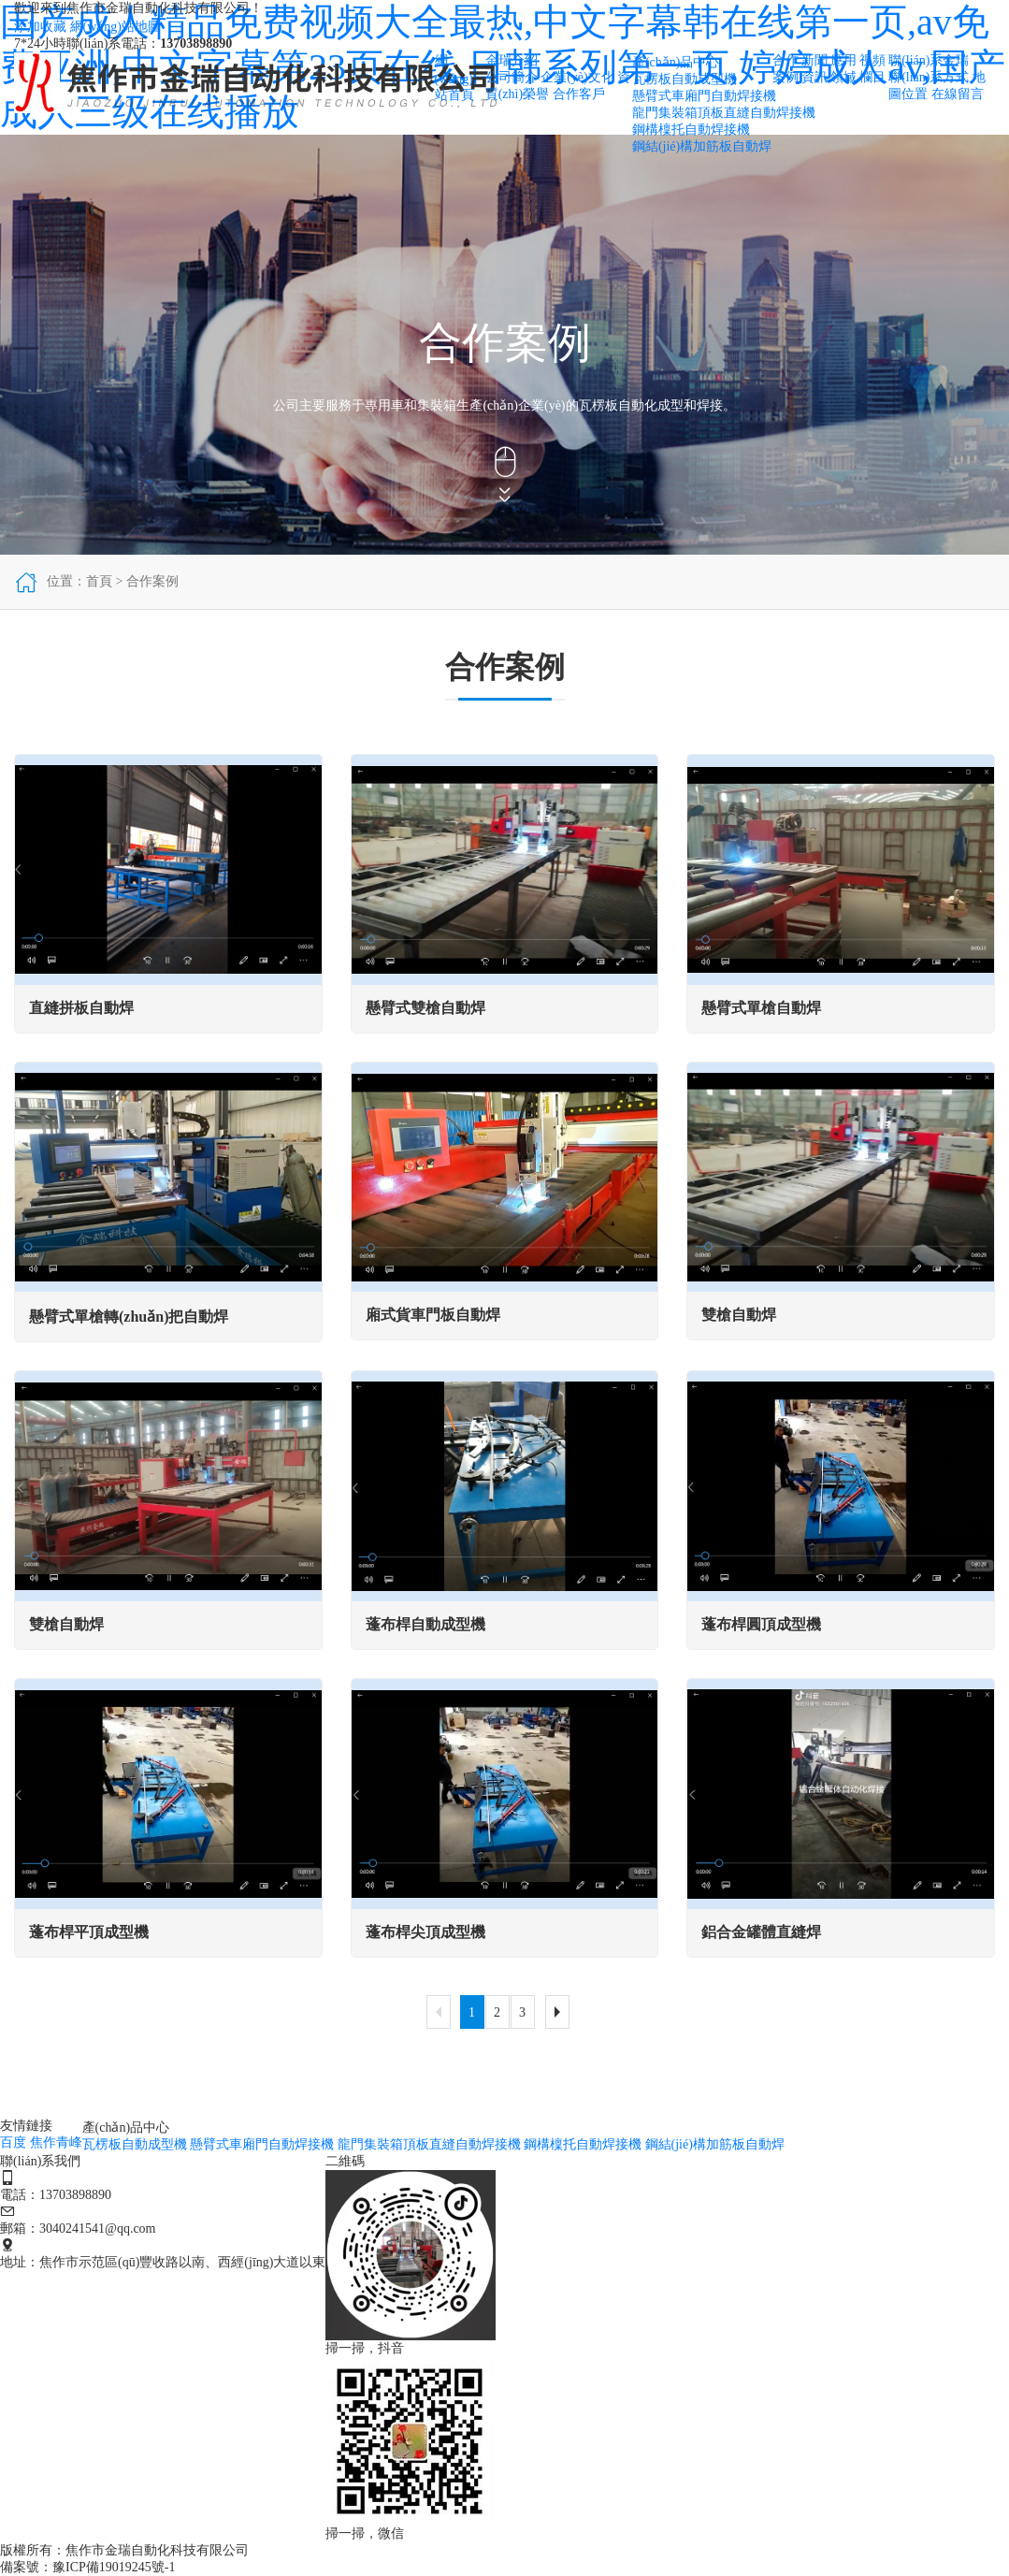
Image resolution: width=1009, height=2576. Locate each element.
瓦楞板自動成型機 (684, 79)
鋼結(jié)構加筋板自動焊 (701, 146)
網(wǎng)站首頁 (454, 77)
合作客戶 (579, 94)
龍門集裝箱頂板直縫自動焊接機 (723, 113)
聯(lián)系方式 (928, 77)
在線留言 (957, 94)
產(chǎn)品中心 (676, 62)
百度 (13, 2142)
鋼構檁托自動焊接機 (691, 130)
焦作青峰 (56, 2142)
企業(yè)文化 (577, 77)
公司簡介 (511, 77)
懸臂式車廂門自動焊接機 (704, 96)
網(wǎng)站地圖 (115, 27)
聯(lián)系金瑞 (928, 60)
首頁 (99, 581)
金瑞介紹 (511, 60)
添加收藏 (40, 27)
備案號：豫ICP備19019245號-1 (87, 2567)
